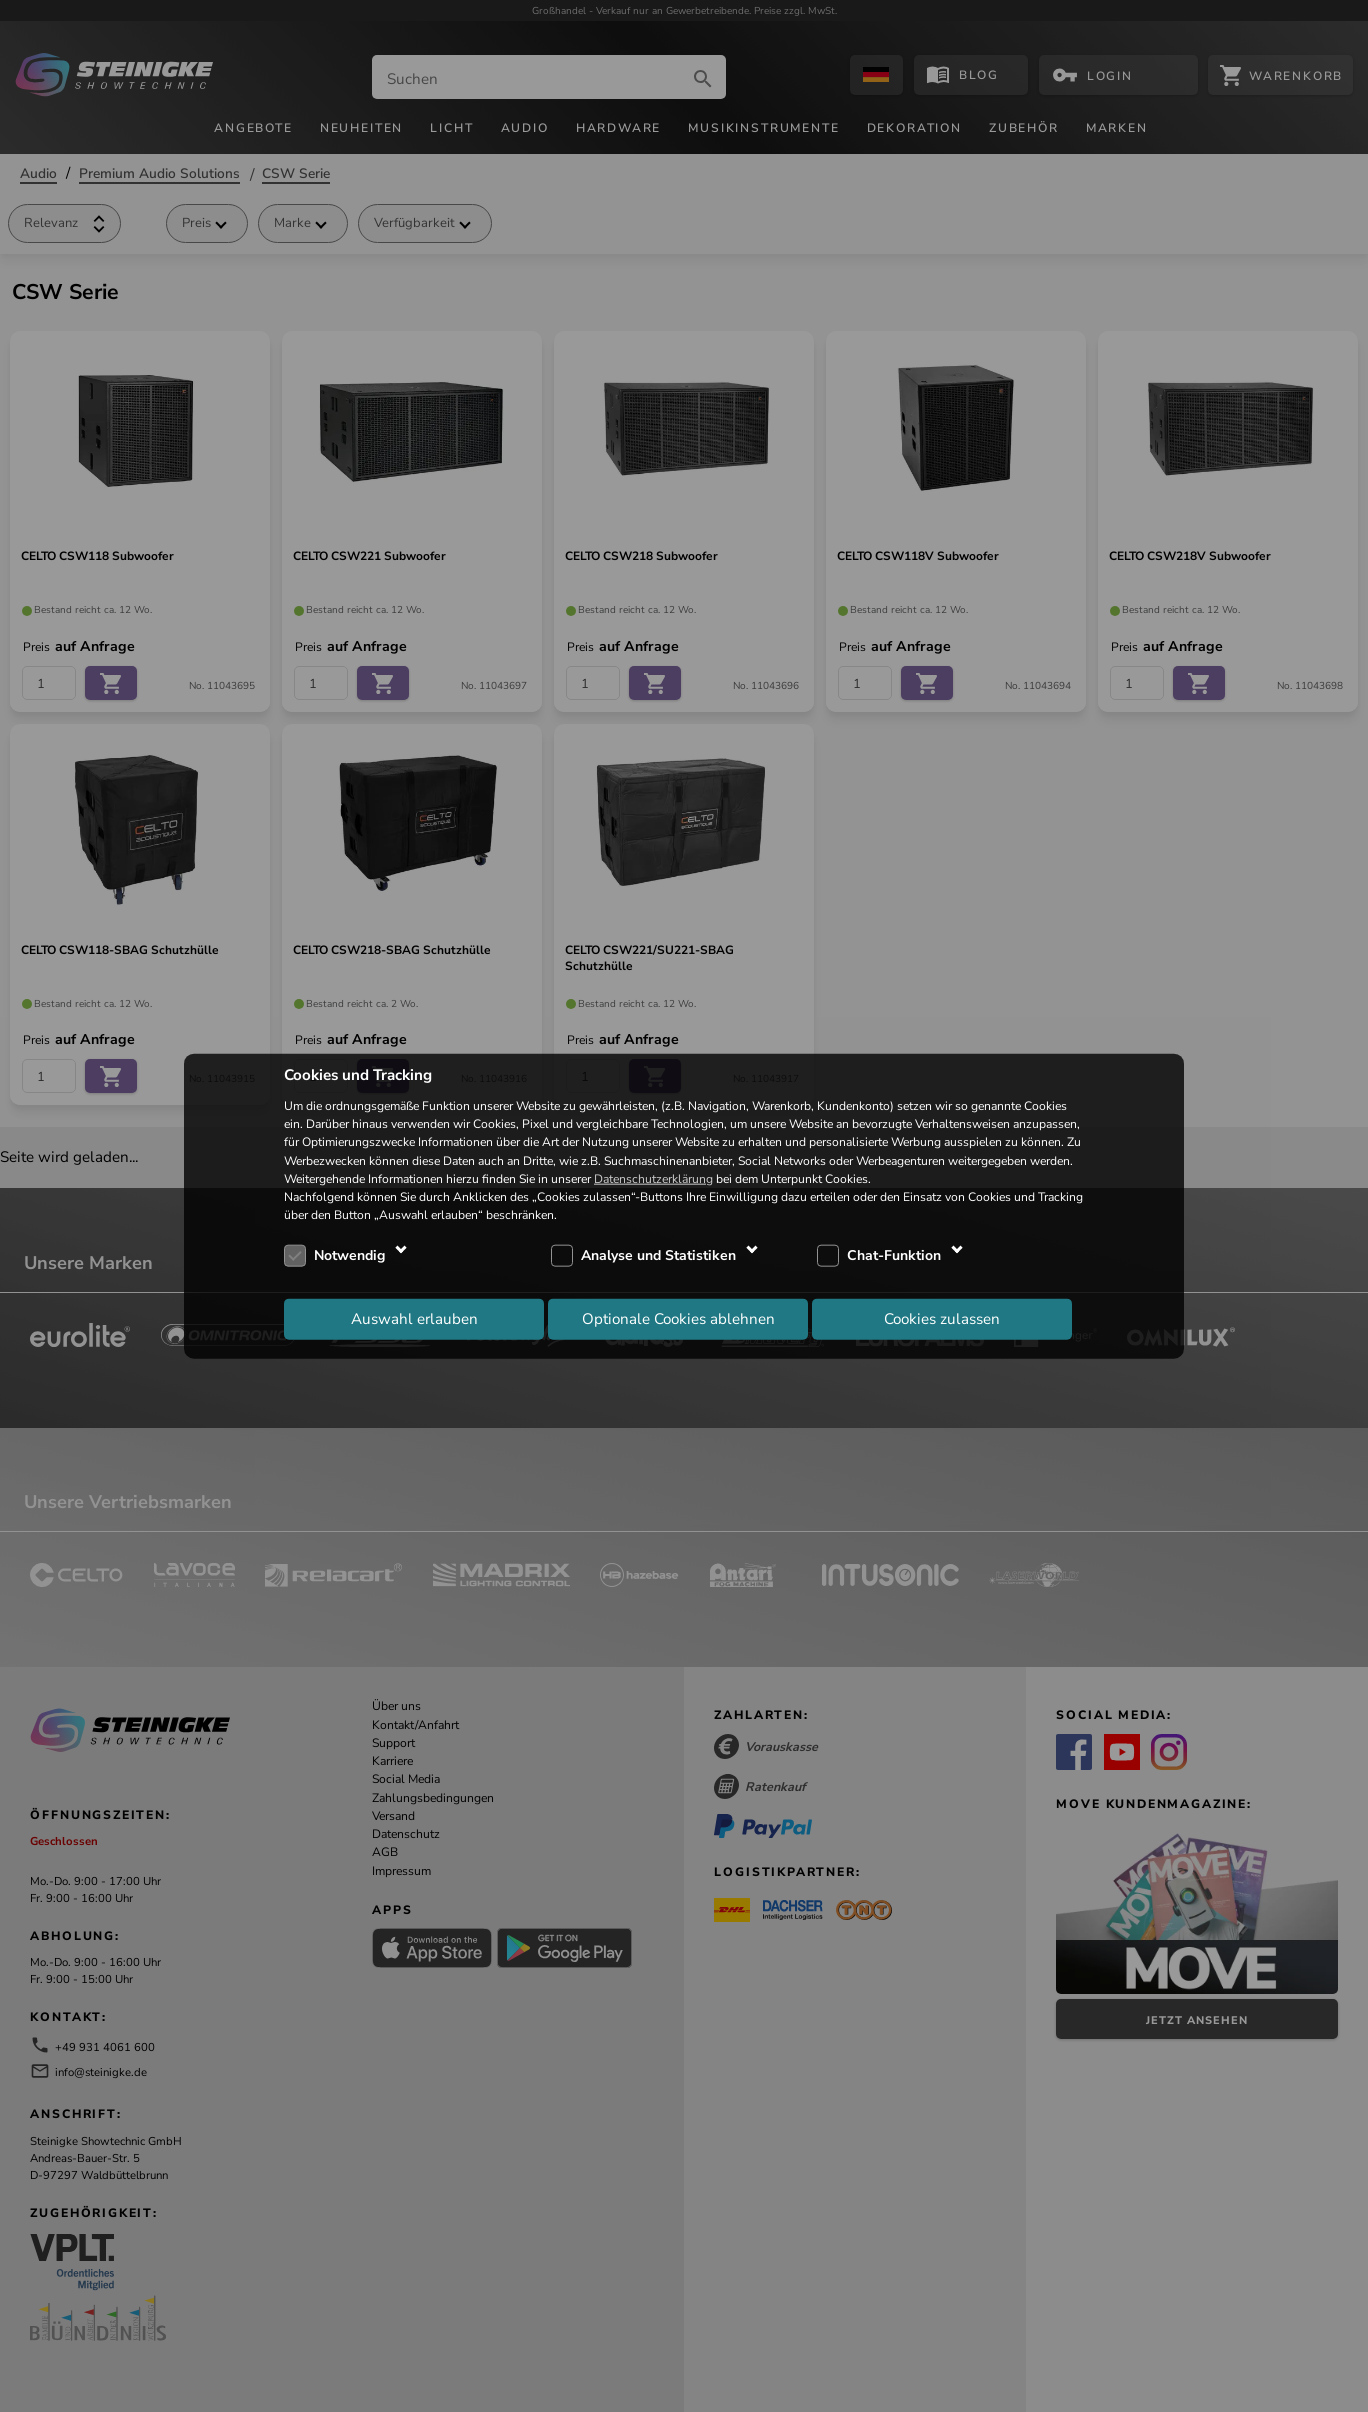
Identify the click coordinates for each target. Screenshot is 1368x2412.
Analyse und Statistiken (658, 1255)
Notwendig (349, 1255)
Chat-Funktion (894, 1255)
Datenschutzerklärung (653, 1178)
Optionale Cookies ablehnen (678, 1318)
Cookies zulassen (942, 1318)
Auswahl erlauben (414, 1318)
